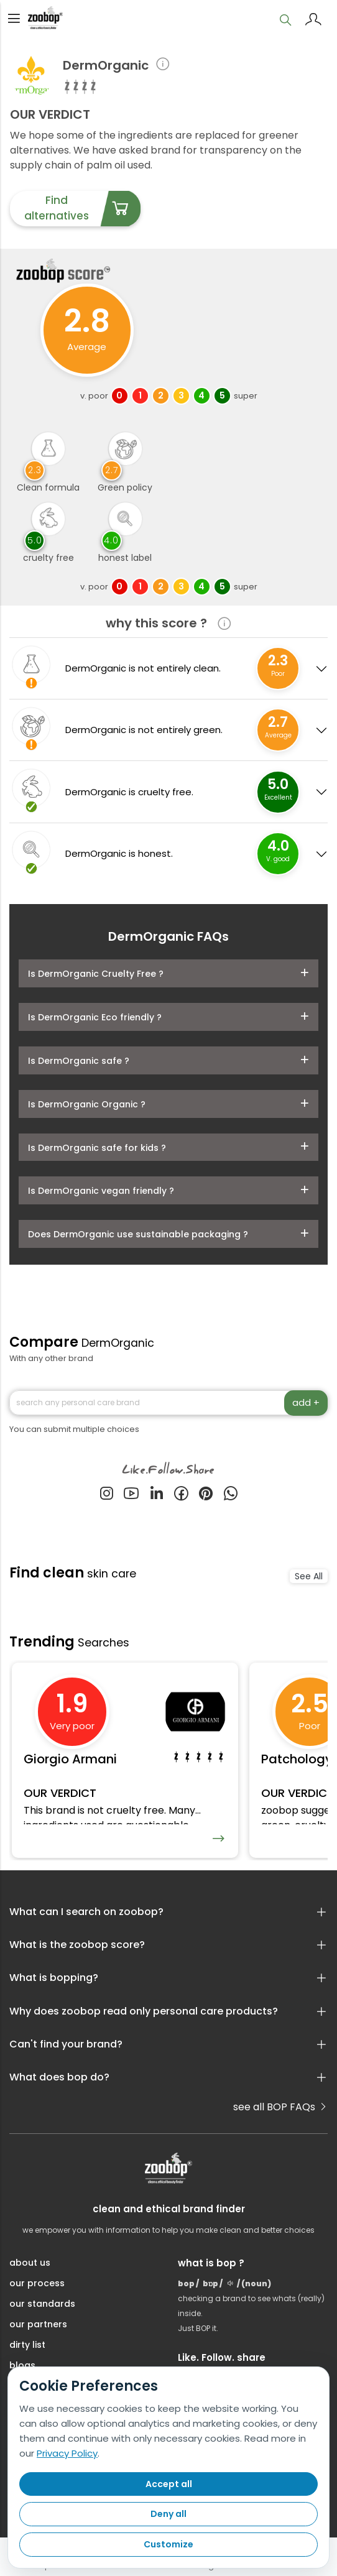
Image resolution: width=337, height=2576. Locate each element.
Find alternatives (82, 208)
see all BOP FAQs (280, 2108)
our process (37, 2284)
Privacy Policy (67, 2453)
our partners (38, 2325)
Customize (168, 2544)
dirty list (27, 2345)
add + (306, 1402)
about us (29, 2263)
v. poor (94, 396)
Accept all (168, 2484)
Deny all (168, 2514)
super (245, 396)
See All (309, 1576)
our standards (42, 2304)
